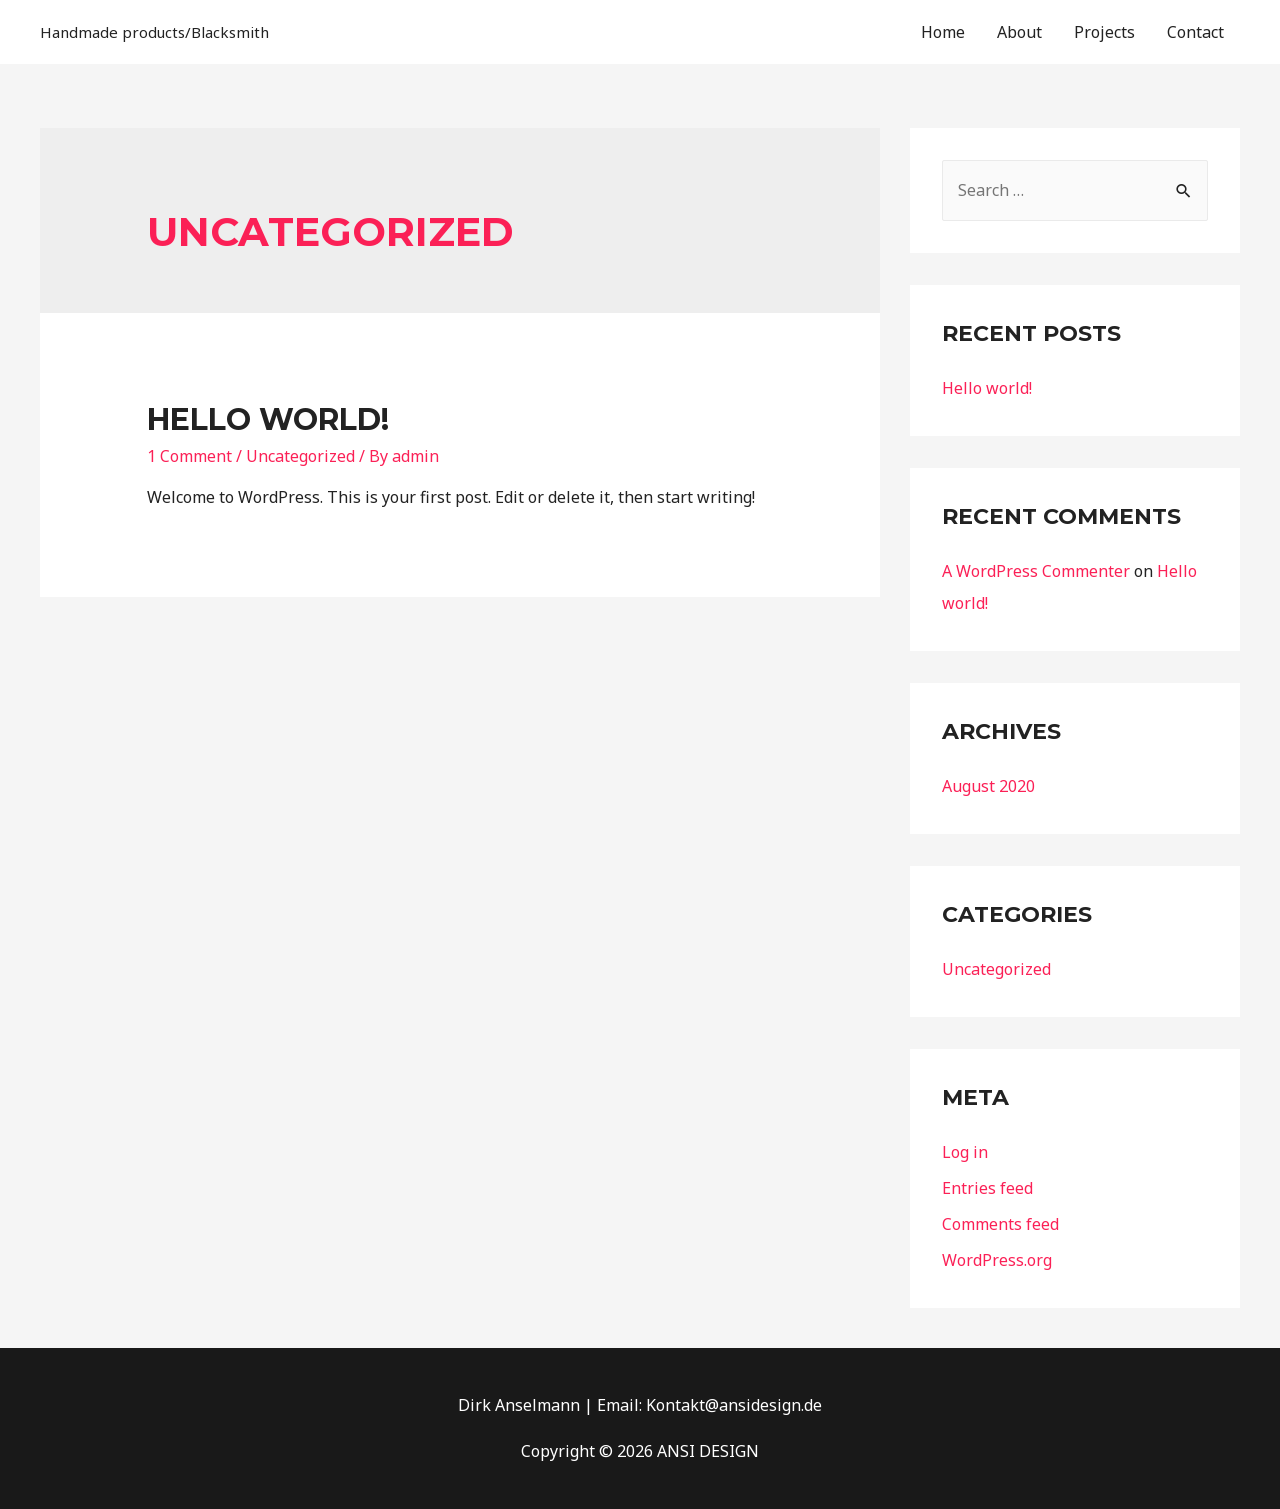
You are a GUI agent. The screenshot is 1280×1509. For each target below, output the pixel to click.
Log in (965, 1152)
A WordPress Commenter (1036, 571)
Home (943, 32)
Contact (1195, 32)
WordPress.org (997, 1260)
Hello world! (268, 419)
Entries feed (987, 1188)
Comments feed (1000, 1224)
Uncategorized (300, 456)
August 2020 (988, 786)
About (1019, 32)
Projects (1104, 32)
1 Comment (189, 456)
